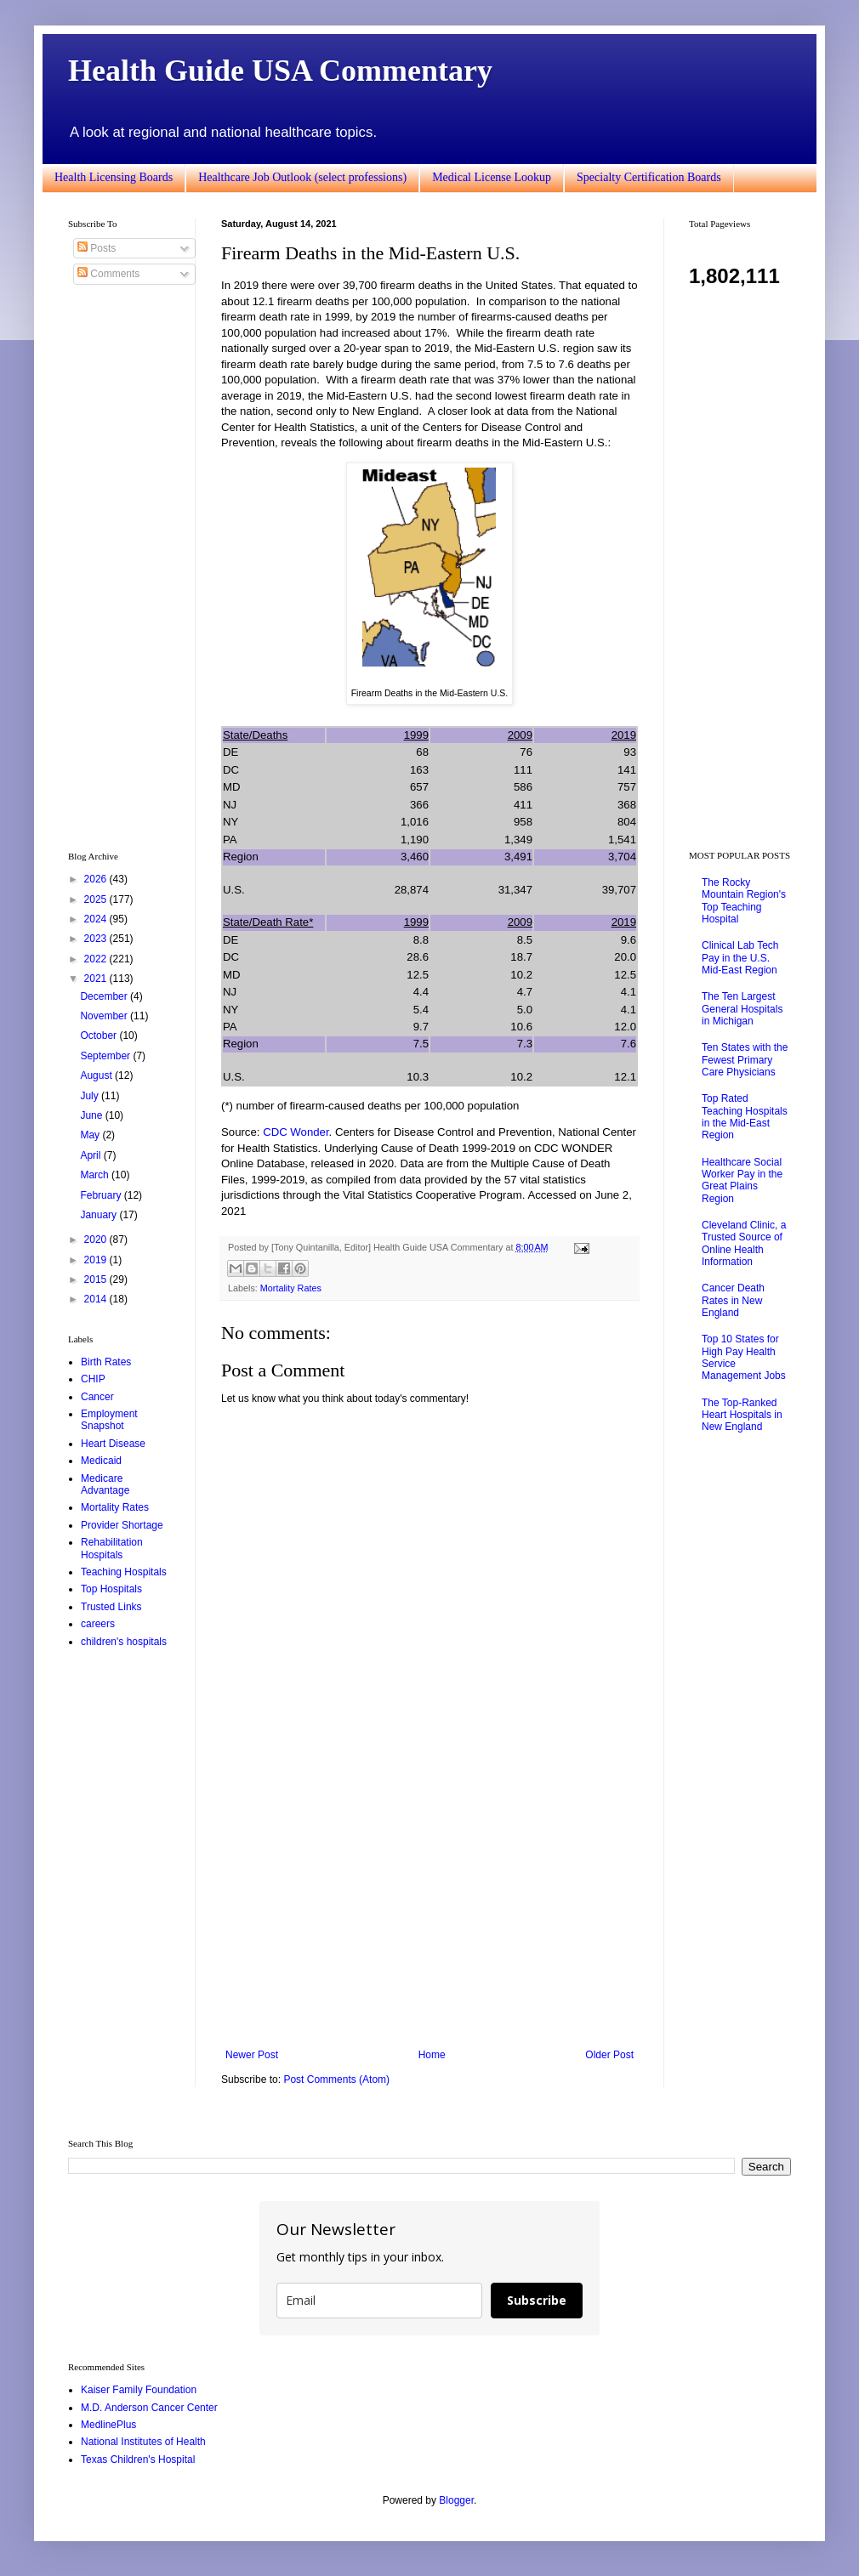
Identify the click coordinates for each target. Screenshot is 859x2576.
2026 (97, 879)
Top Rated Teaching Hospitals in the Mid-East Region (745, 1116)
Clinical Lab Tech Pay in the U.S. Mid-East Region (740, 957)
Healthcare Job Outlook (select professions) (302, 177)
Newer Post (251, 2055)
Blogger (456, 2500)
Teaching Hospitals (124, 1572)
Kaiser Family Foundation (138, 2390)
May (91, 1135)
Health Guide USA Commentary (280, 71)
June (92, 1115)
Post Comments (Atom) (336, 2079)
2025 (97, 899)
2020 (97, 1239)
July (90, 1096)
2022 (97, 959)
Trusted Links (111, 1607)
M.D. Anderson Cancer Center (149, 2408)
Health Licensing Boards (113, 177)
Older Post (609, 2055)
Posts (96, 248)
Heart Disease (113, 1444)
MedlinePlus (108, 2425)
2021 (97, 978)
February (101, 1195)
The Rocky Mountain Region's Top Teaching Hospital (744, 901)
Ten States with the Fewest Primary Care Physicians (745, 1059)
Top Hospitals (111, 1589)
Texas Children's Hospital (138, 2459)
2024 (97, 919)
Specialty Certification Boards (649, 177)
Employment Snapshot (109, 1420)
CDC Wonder (295, 1132)
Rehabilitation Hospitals (112, 1548)
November (105, 1016)
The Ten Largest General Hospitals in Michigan (742, 1008)
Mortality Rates (290, 1288)
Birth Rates (106, 1362)
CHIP (93, 1379)
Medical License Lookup (491, 177)
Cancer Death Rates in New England (733, 1300)
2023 (97, 939)
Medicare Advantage (105, 1484)
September (106, 1056)
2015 (97, 1279)
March (95, 1175)
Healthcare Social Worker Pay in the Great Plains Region (742, 1180)
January (99, 1215)
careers (98, 1624)
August (97, 1075)
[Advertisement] (429, 1909)
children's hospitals (124, 1642)
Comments (108, 274)
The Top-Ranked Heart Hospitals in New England (742, 1415)
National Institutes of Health (143, 2442)
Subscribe (536, 2300)
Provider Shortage (122, 1525)
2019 (97, 1260)
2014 (97, 1299)
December (105, 996)
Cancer (97, 1397)
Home (432, 2055)
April (91, 1155)
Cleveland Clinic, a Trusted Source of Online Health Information (744, 1243)
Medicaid (101, 1461)
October (99, 1035)
